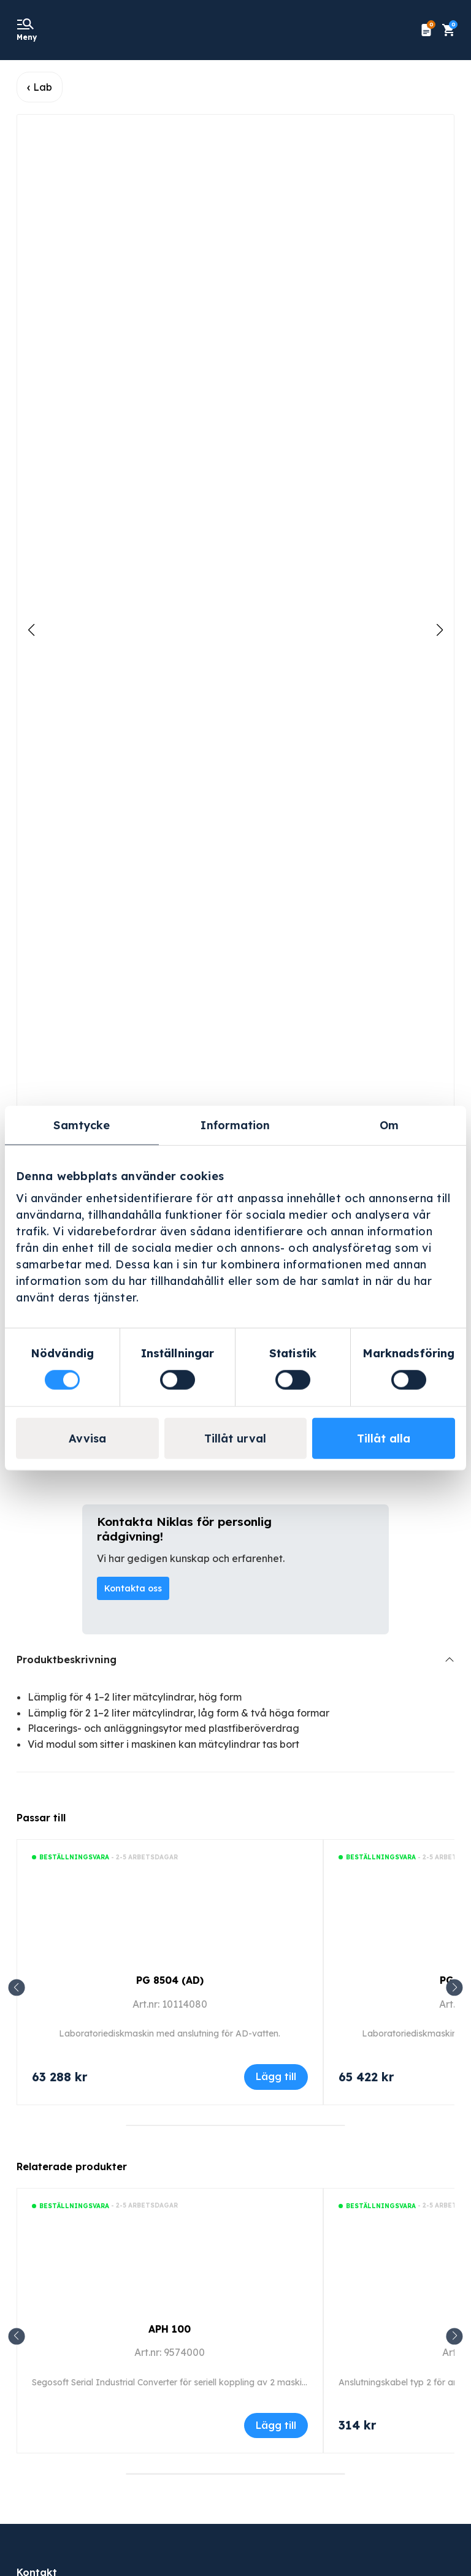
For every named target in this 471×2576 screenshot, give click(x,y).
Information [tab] (235, 1125)
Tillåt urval (235, 1438)
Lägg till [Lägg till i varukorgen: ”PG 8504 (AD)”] (276, 2076)
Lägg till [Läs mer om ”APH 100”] (276, 2425)
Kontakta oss (133, 1588)
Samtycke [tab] (81, 1125)
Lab (42, 87)
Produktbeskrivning (67, 1659)
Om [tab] (389, 1125)
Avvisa (87, 1438)
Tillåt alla (383, 1438)
